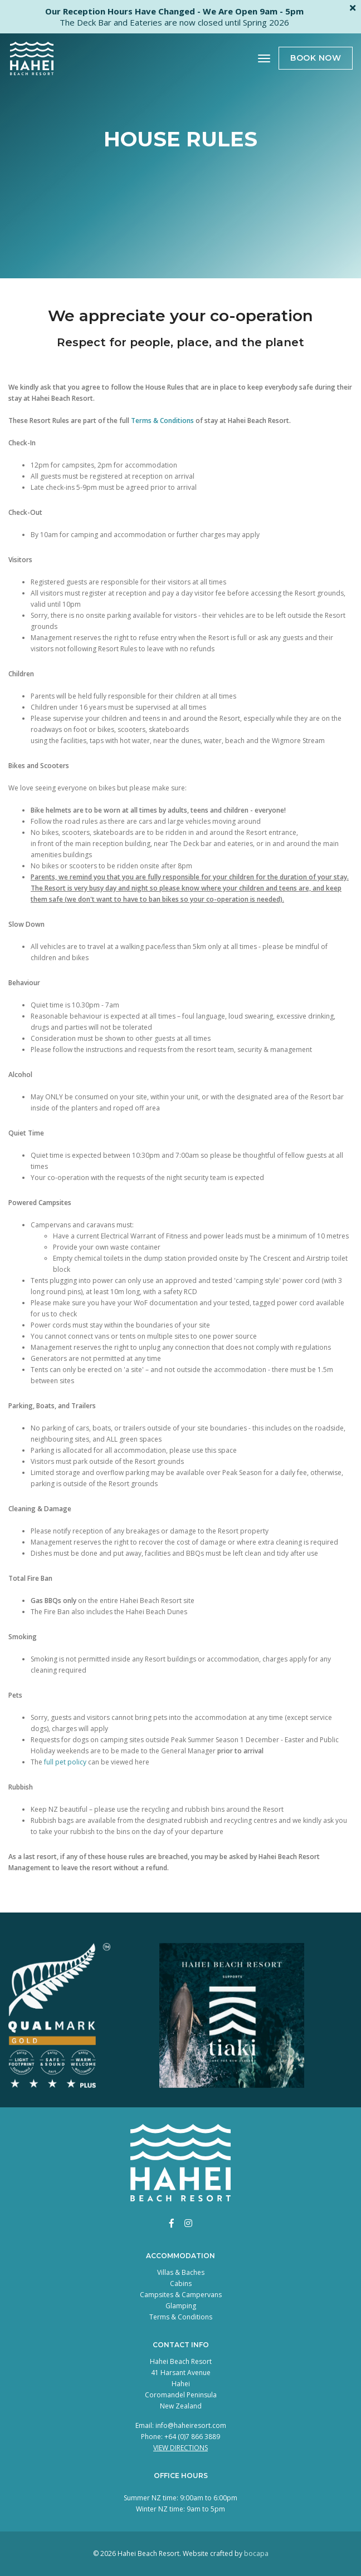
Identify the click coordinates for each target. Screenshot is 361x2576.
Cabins (181, 2283)
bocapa (256, 2553)
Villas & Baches (180, 2272)
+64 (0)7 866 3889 (192, 2436)
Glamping (180, 2305)
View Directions (180, 2447)
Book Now (315, 58)
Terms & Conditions (162, 420)
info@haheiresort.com (190, 2425)
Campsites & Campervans (181, 2294)
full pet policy (65, 1762)
